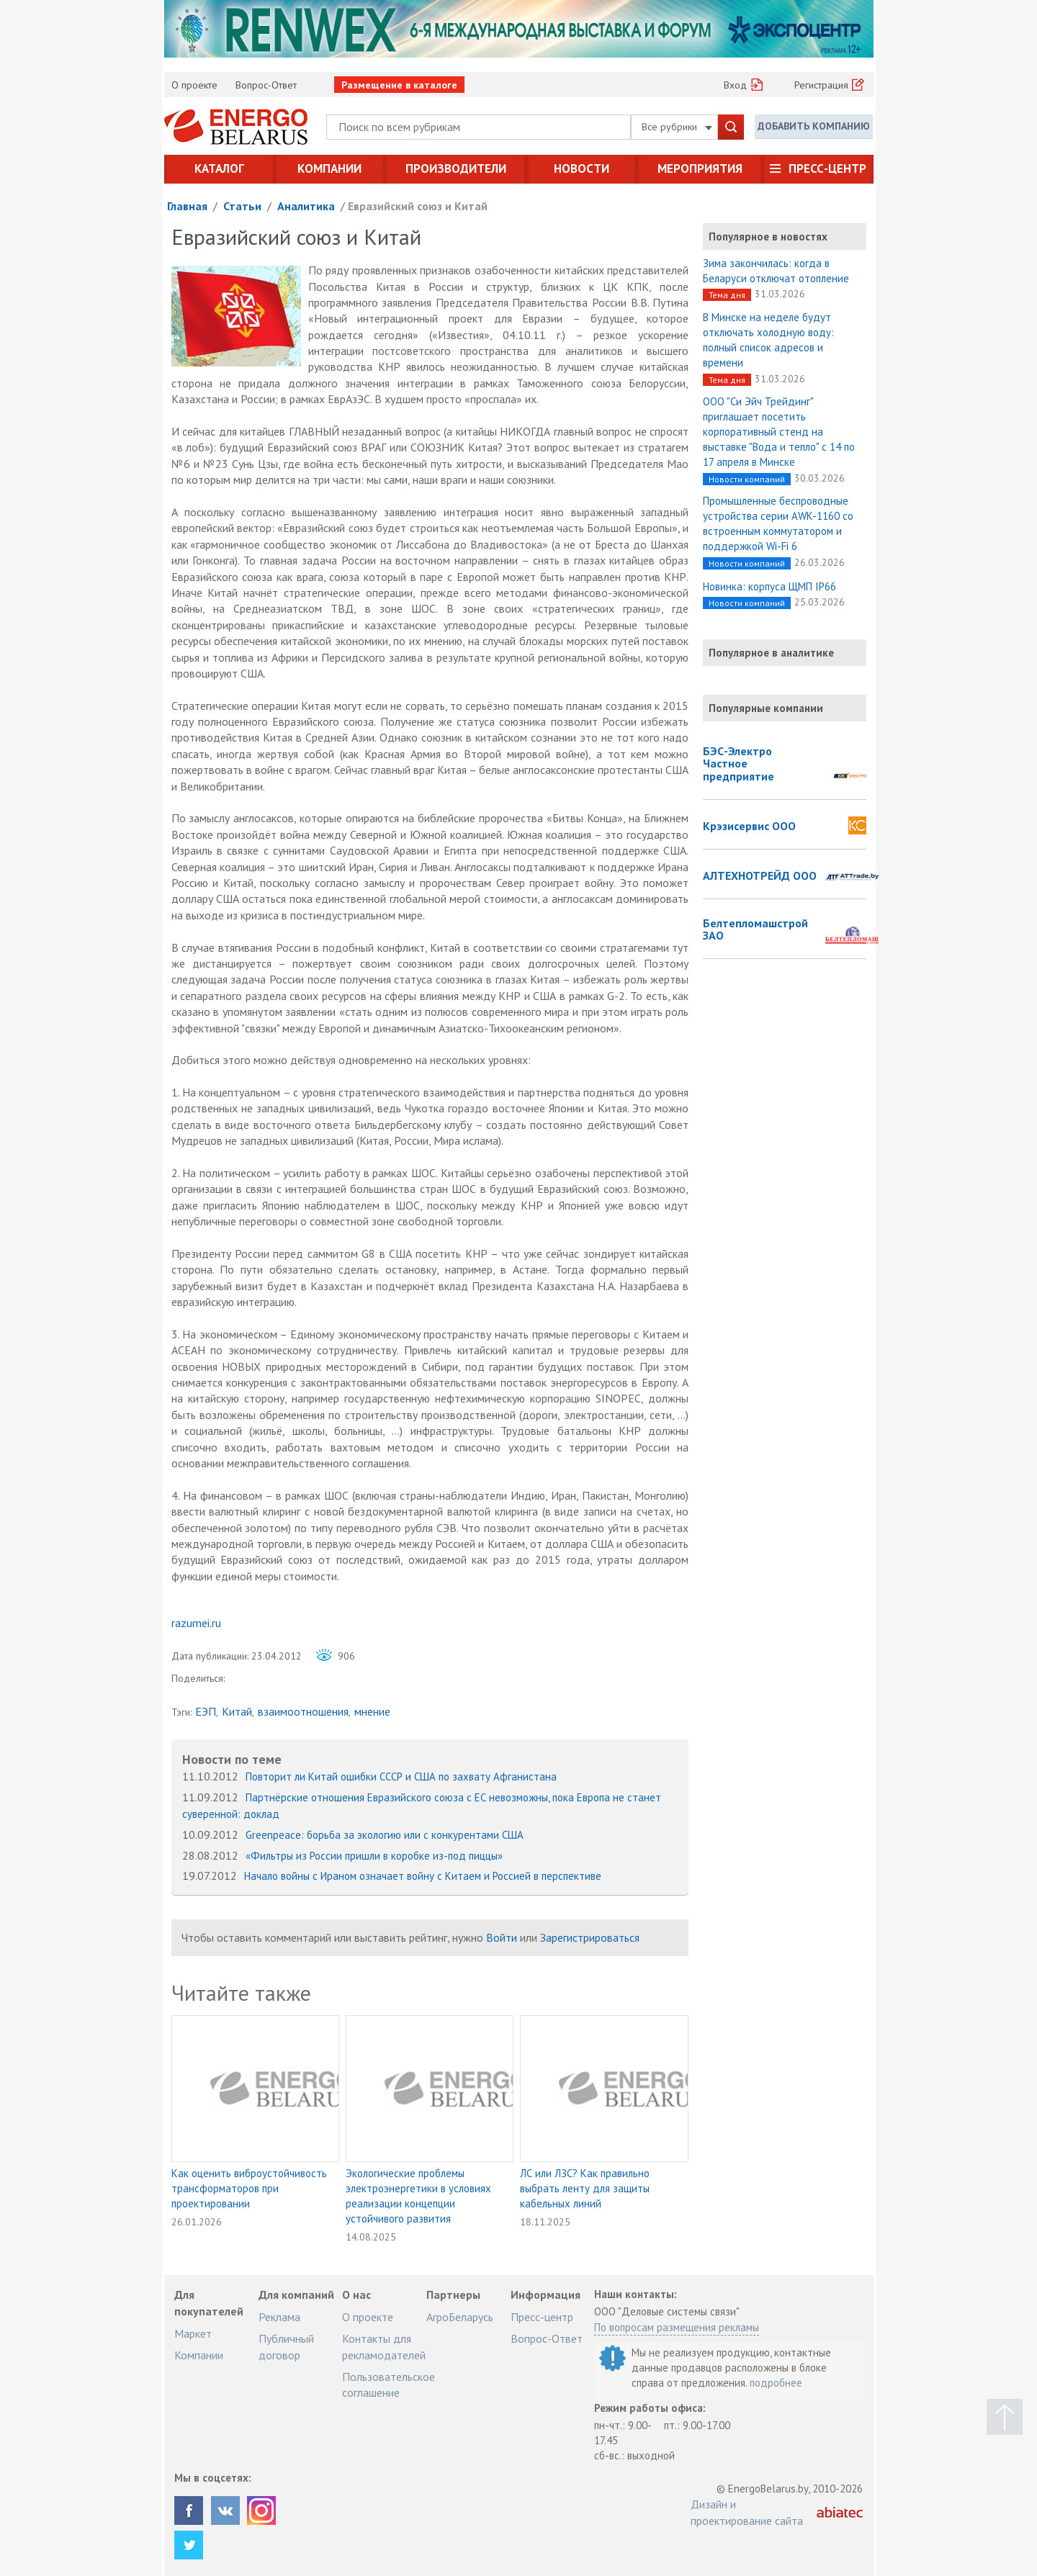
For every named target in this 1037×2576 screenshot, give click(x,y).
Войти (501, 1937)
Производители (455, 168)
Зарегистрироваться (589, 1937)
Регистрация (821, 84)
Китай (237, 1711)
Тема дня (727, 294)
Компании (329, 168)
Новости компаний (747, 479)
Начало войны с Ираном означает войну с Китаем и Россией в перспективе (422, 1876)
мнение (372, 1711)
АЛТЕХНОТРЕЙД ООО (760, 876)
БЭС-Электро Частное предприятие (738, 764)
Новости (581, 168)
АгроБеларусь (459, 2317)
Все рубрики (677, 126)
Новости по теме (232, 1759)
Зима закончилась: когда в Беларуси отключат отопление (776, 270)
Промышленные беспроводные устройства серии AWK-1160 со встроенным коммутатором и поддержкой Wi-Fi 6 (778, 523)
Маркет (193, 2333)
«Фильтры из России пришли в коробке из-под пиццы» (374, 1856)
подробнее (776, 2383)
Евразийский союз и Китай (418, 206)
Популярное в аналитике (771, 652)
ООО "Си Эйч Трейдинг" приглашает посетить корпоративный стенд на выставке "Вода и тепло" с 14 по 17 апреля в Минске (779, 432)
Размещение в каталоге (399, 84)
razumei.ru (196, 1623)
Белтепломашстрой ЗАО (755, 929)
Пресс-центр (827, 168)
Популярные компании (766, 708)
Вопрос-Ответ (266, 84)
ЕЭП (205, 1711)
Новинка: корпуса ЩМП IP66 (769, 586)
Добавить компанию (814, 126)
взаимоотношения (303, 1711)
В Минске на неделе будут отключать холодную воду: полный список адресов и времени (768, 339)
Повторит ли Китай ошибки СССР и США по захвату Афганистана (401, 1776)
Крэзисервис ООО (749, 826)
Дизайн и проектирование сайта (747, 2512)
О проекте (194, 84)
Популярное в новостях (768, 236)
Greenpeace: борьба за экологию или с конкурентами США (385, 1835)
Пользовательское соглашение (388, 2384)
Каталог (219, 168)
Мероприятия (699, 168)
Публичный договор (286, 2346)
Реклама (279, 2317)
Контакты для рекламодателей (384, 2346)
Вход (735, 84)
